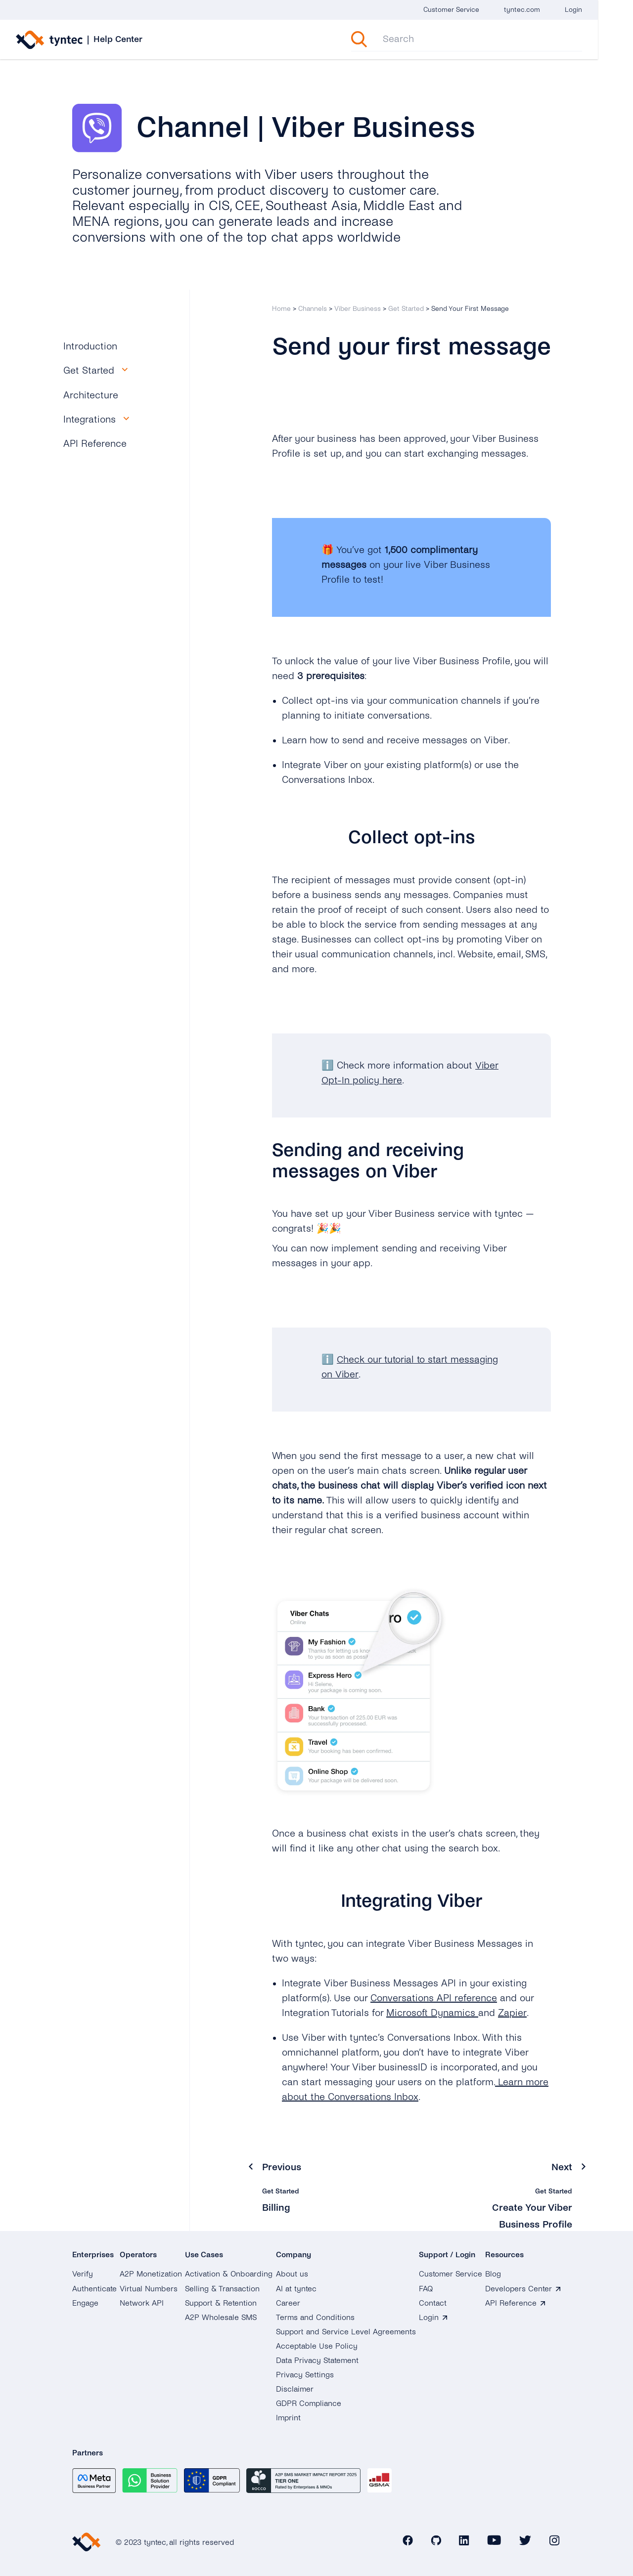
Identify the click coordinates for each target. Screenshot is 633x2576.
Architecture (90, 395)
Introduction (90, 346)
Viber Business (357, 308)
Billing (276, 2207)
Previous (281, 2167)
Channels (312, 308)
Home (281, 308)
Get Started (406, 308)
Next (561, 2167)
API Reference (95, 443)
